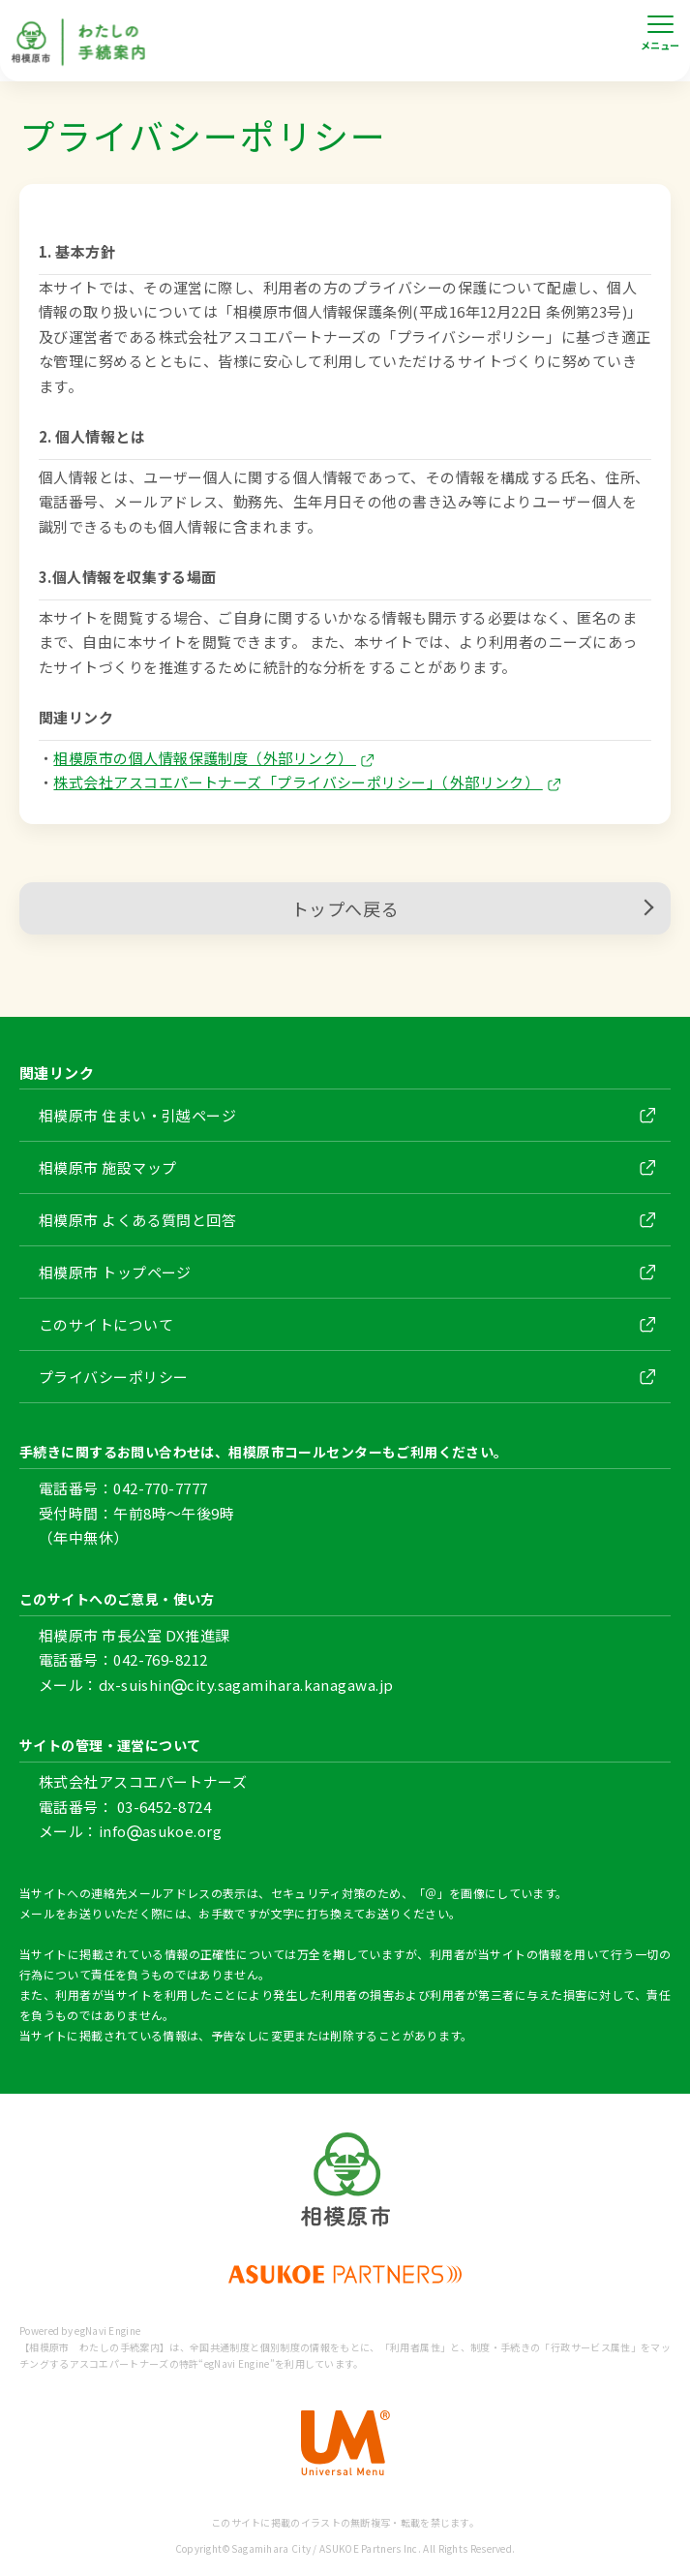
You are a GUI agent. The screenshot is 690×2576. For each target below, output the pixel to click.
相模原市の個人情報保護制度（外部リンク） (213, 758)
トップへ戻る (471, 908)
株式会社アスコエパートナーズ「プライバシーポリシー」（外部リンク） (306, 782)
